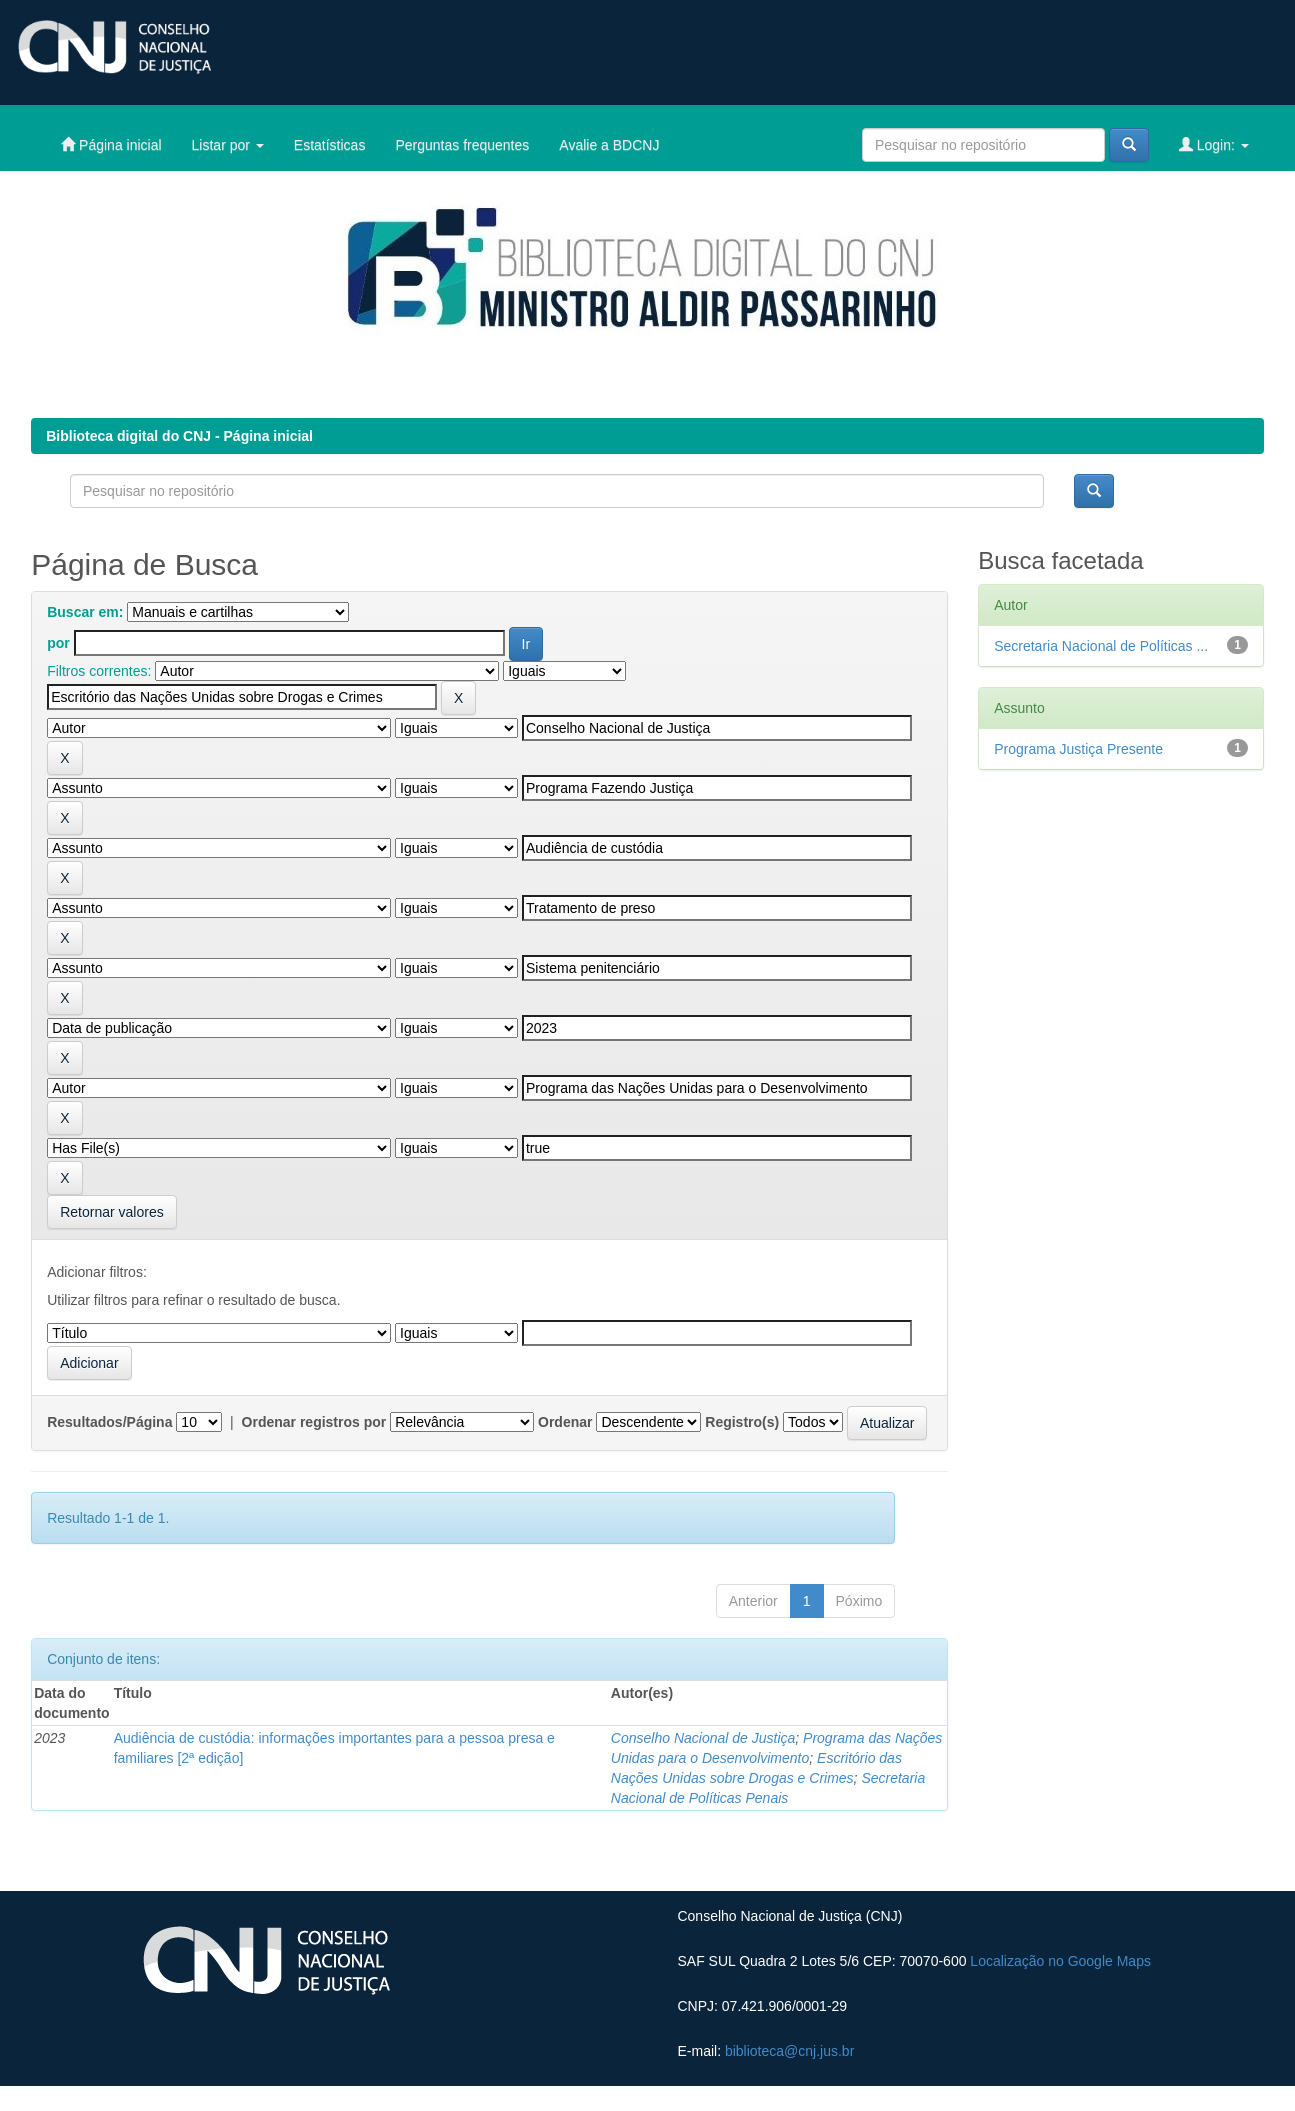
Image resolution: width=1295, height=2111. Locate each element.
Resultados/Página (109, 1422)
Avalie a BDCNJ (609, 145)
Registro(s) (742, 1422)
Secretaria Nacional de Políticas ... (1101, 646)
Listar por (228, 145)
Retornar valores (112, 1212)
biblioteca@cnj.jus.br (789, 2051)
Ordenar (565, 1422)
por (58, 643)
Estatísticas (330, 145)
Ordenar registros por (314, 1422)
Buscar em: (85, 612)
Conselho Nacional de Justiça (703, 1738)
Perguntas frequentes (462, 145)
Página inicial (111, 144)
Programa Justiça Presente (1078, 749)
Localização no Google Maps (1060, 1961)
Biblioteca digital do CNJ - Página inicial (179, 436)
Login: (1214, 144)
